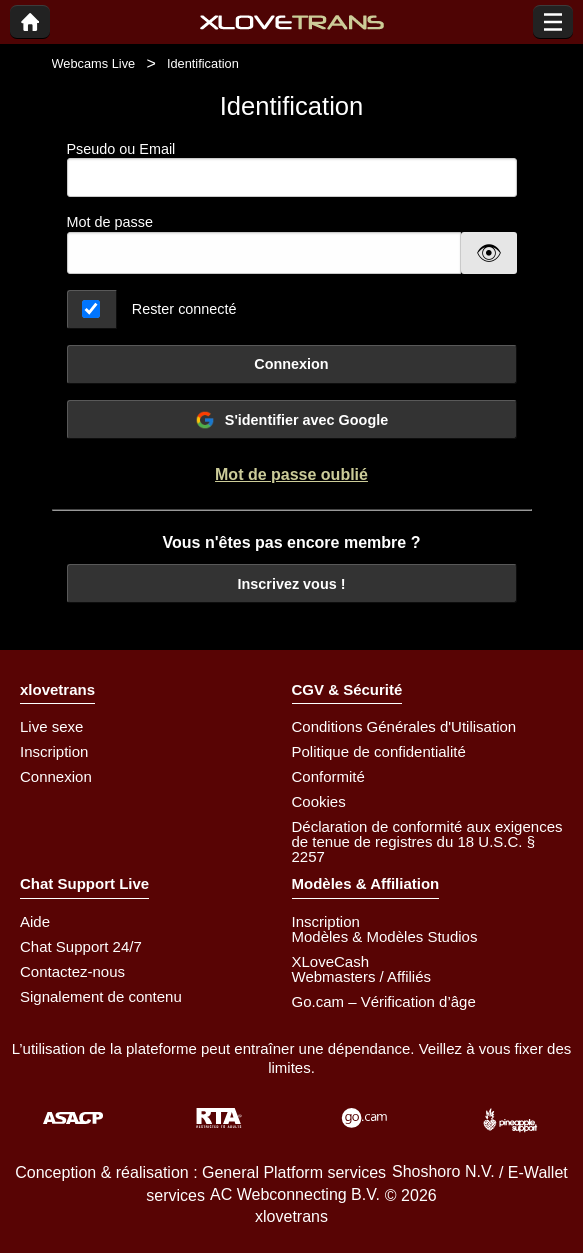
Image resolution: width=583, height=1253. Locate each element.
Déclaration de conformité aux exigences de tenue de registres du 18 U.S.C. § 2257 (427, 841)
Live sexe (51, 726)
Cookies (319, 801)
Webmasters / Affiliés (362, 976)
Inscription (54, 751)
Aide (35, 921)
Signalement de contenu (101, 996)
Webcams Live (94, 63)
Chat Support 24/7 (81, 946)
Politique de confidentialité (379, 751)
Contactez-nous (72, 971)
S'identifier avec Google (291, 420)
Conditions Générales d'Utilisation (404, 726)
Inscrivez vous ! (292, 584)
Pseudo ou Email (292, 169)
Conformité (328, 776)
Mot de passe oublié (291, 474)
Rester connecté (184, 309)
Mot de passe (110, 222)
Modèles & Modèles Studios (385, 936)
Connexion (291, 364)
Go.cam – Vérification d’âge (384, 1001)
